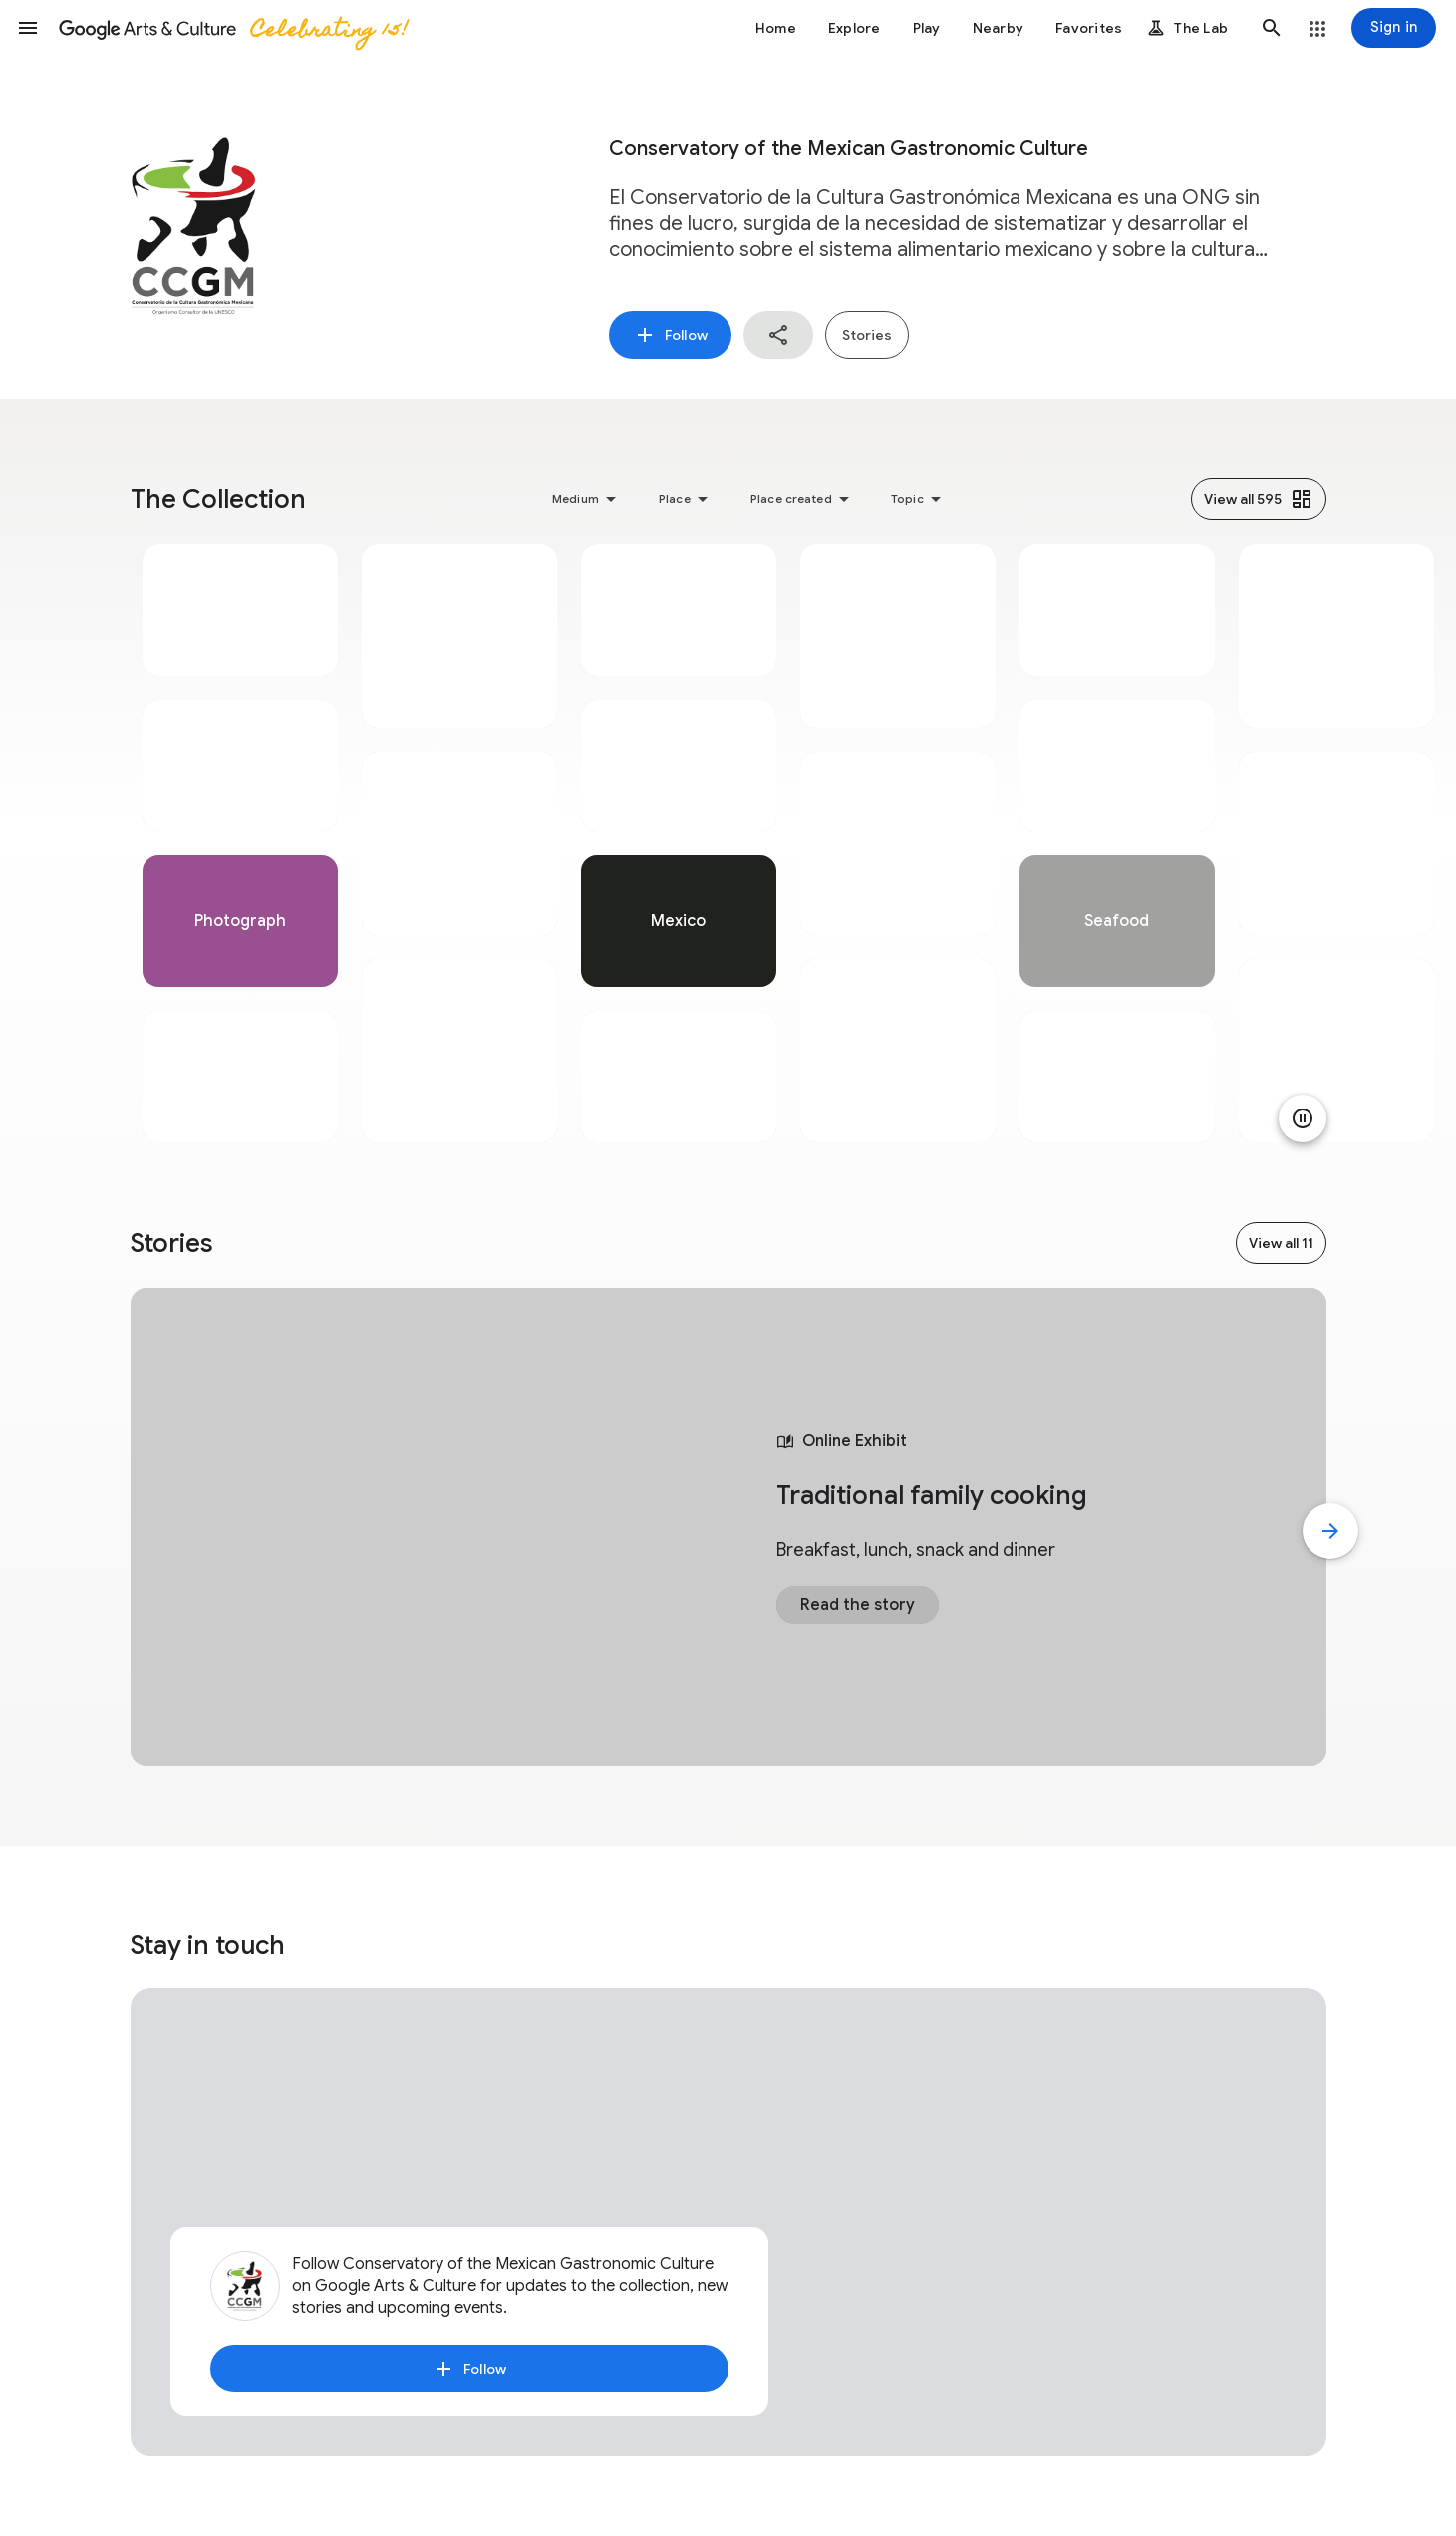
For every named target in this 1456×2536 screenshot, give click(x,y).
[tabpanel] (240, 843)
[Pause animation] (1302, 1118)
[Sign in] (1393, 28)
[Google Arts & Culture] (232, 28)
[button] (28, 28)
